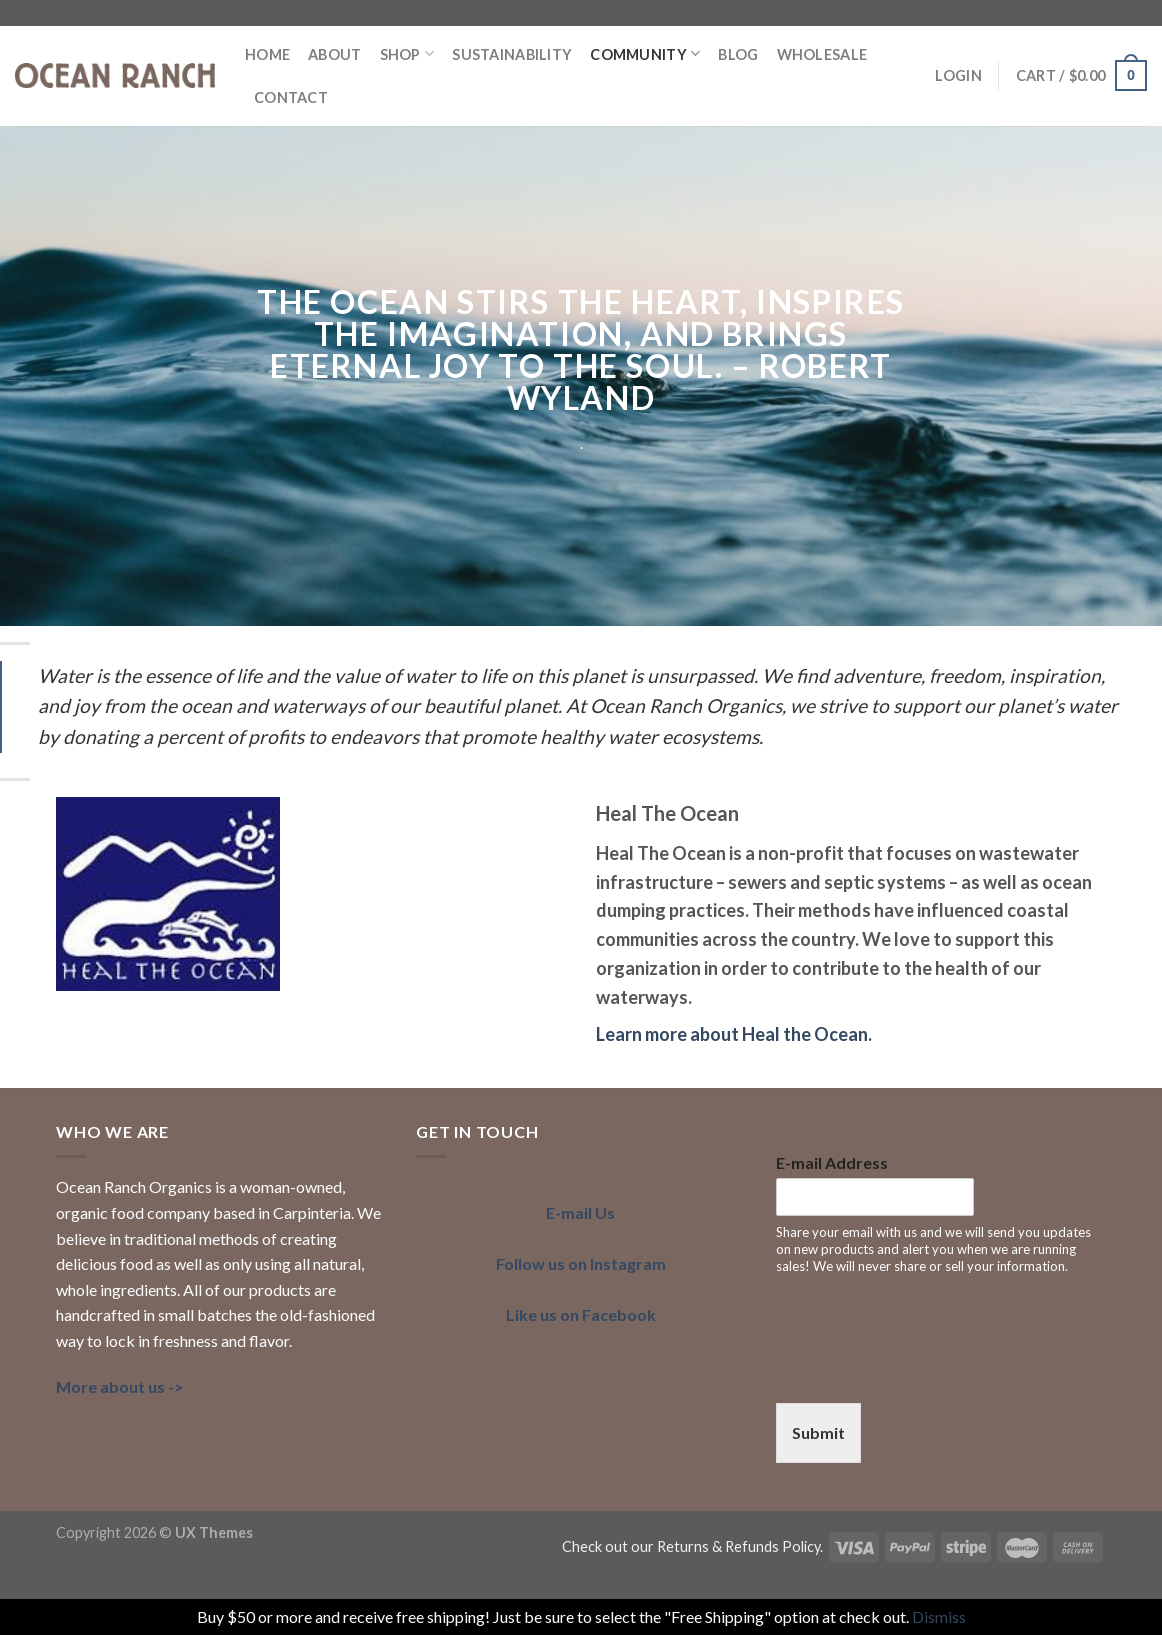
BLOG (738, 54)
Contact (291, 97)
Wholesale (822, 54)
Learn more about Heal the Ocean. (734, 1034)
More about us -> (120, 1386)
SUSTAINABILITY (512, 54)
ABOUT (334, 54)
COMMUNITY (645, 53)
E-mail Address (832, 1162)
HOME (267, 54)
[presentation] (928, 1370)
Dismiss (939, 1616)
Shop (407, 53)
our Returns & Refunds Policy (725, 1546)
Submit (818, 1432)
